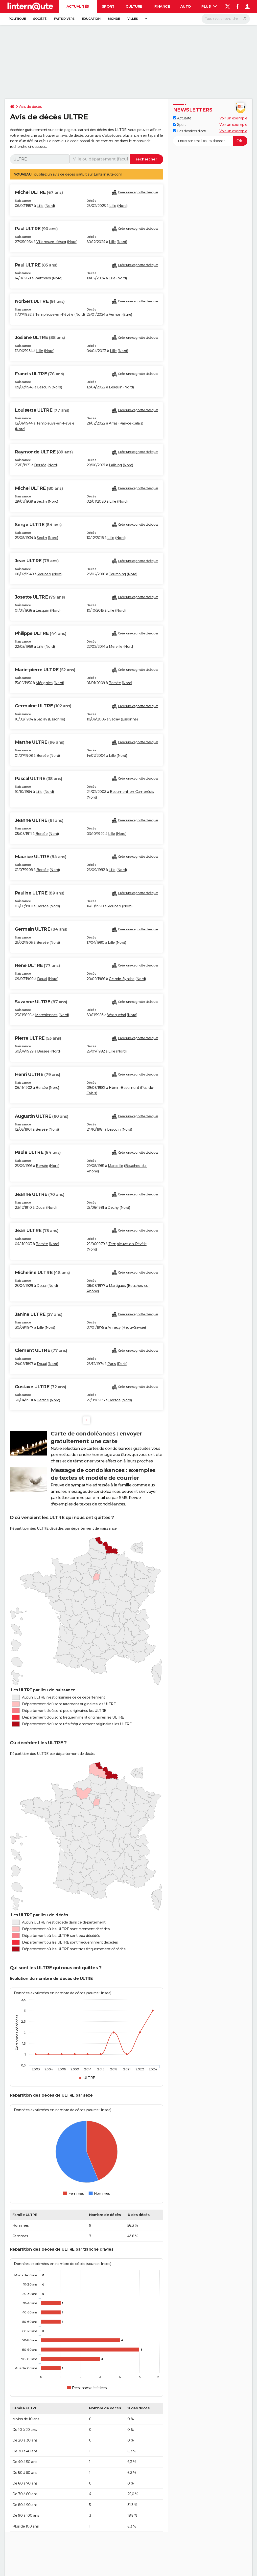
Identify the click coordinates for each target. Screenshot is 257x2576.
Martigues (117, 1285)
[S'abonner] (210, 141)
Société (40, 19)
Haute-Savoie (133, 1327)
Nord (50, 205)
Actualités (78, 6)
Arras (113, 423)
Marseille (115, 1166)
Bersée (40, 465)
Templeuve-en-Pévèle (54, 314)
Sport (108, 6)
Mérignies (44, 683)
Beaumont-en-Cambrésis (132, 791)
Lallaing (115, 465)
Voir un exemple (233, 118)
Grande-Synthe (122, 979)
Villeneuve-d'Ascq (51, 242)
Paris (111, 1364)
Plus (209, 6)
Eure (127, 314)
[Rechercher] (226, 19)
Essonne (56, 719)
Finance (162, 6)
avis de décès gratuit (70, 174)
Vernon (115, 314)
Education (91, 19)
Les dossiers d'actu (190, 131)
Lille (40, 205)
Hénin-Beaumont (124, 1087)
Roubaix (44, 574)
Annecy (114, 1327)
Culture (134, 6)
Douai (42, 979)
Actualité (182, 118)
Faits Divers (64, 19)
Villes (132, 19)
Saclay (42, 719)
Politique (17, 19)
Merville (115, 646)
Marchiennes (46, 1015)
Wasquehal (116, 1015)
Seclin (42, 501)
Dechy (113, 1207)
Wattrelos (42, 278)
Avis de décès (30, 106)
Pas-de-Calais (130, 423)
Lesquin (44, 387)
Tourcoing (117, 574)
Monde (114, 19)
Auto (185, 6)
